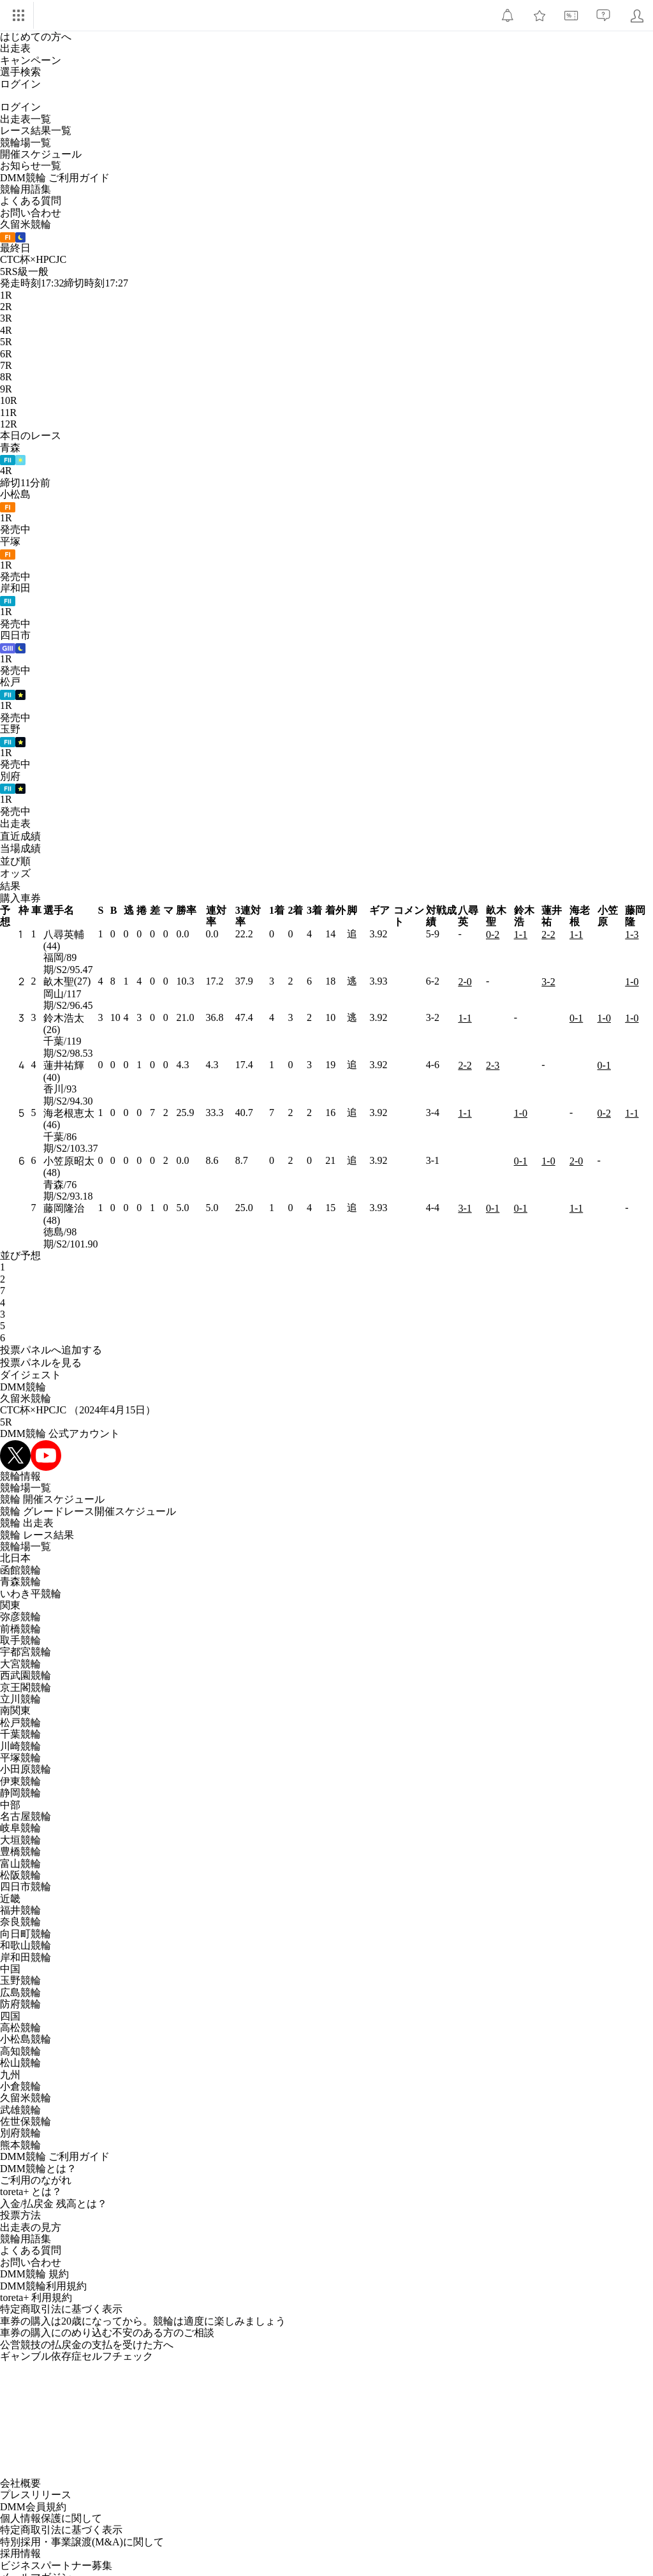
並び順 (15, 861)
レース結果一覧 (35, 130)
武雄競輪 (20, 2109)
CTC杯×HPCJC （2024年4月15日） (78, 1409)
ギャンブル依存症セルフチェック (76, 2356)
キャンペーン (30, 60)
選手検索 (20, 71)
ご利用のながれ (35, 2180)
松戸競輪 (20, 1722)
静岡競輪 (20, 1792)
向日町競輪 (25, 1933)
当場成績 (20, 848)
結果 (10, 886)
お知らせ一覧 (30, 165)
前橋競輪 (20, 1628)
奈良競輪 (20, 1921)
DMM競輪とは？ (38, 2168)
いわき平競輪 (30, 1593)
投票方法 (20, 2215)
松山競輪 (20, 2062)
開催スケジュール (41, 154)
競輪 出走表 (27, 1522)
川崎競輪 (20, 1746)
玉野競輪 (20, 1980)
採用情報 (20, 2553)
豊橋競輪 (20, 1851)
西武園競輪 (25, 1675)
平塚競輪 (20, 1757)
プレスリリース (35, 2494)
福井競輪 (20, 1910)
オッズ (15, 873)
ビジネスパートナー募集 (56, 2565)
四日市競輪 (25, 1886)
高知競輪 (20, 2051)
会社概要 (20, 2483)
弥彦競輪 (20, 1616)
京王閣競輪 (25, 1687)
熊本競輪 (20, 2145)
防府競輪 (20, 2004)
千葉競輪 (20, 1734)
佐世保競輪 (25, 2121)
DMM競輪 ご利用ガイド (55, 177)
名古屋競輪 (25, 1816)
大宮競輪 (20, 1663)
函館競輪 (20, 1570)
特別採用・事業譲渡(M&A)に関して (82, 2541)
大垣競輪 (20, 1840)
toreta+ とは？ (31, 2191)
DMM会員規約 (33, 2506)
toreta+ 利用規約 (36, 2297)
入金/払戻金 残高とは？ (53, 2203)
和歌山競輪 (25, 1945)
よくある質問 (30, 200)
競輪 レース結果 (37, 1535)
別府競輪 (20, 2132)
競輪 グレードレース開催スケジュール (88, 1511)
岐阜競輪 (20, 1827)
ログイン (20, 83)
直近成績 (20, 836)
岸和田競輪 (25, 1957)
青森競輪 (20, 1581)
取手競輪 (20, 1640)
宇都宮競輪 (25, 1651)
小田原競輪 (25, 1769)
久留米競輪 (25, 1398)
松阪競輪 (20, 1875)
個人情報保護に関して (51, 2518)
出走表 (15, 48)
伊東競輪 (20, 1781)
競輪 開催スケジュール (52, 1499)
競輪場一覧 (25, 142)
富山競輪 (20, 1863)
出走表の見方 (30, 2227)
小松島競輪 (25, 2039)
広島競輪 (20, 1992)
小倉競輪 (20, 2086)
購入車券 (20, 898)
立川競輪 (20, 1699)
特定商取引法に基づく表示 (61, 2309)
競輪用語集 (25, 189)
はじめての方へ (35, 36)
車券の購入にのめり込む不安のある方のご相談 (107, 2332)
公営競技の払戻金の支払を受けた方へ (86, 2344)
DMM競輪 (23, 1386)
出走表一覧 (25, 119)
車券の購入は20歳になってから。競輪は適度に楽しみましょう (143, 2321)
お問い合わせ (30, 212)
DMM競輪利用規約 (43, 2286)
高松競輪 (20, 2027)
